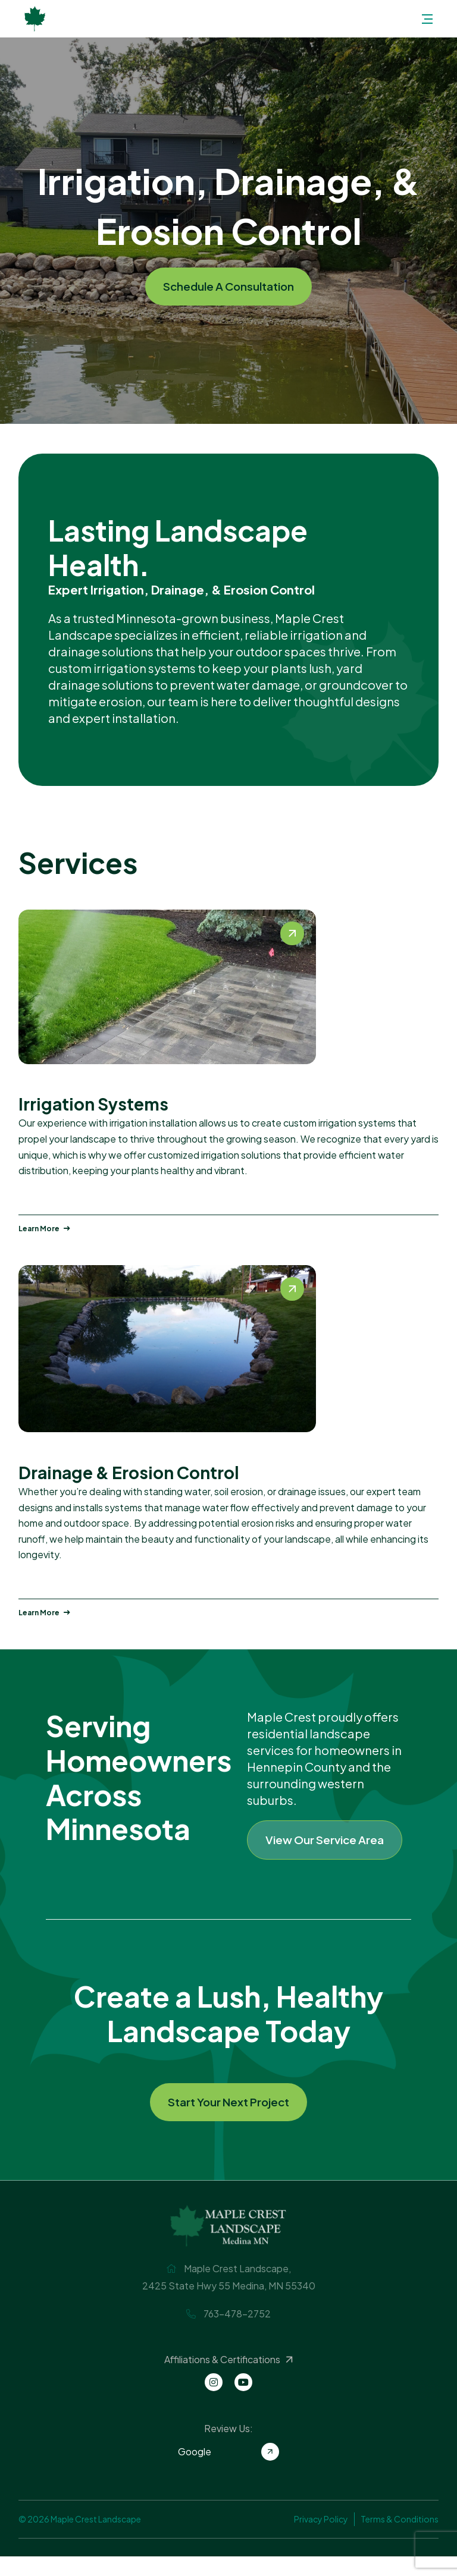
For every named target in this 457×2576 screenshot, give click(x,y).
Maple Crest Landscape (34, 19)
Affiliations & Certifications (230, 2378)
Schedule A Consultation (228, 286)
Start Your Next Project (228, 2119)
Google (228, 2471)
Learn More (44, 1228)
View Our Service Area (328, 1847)
